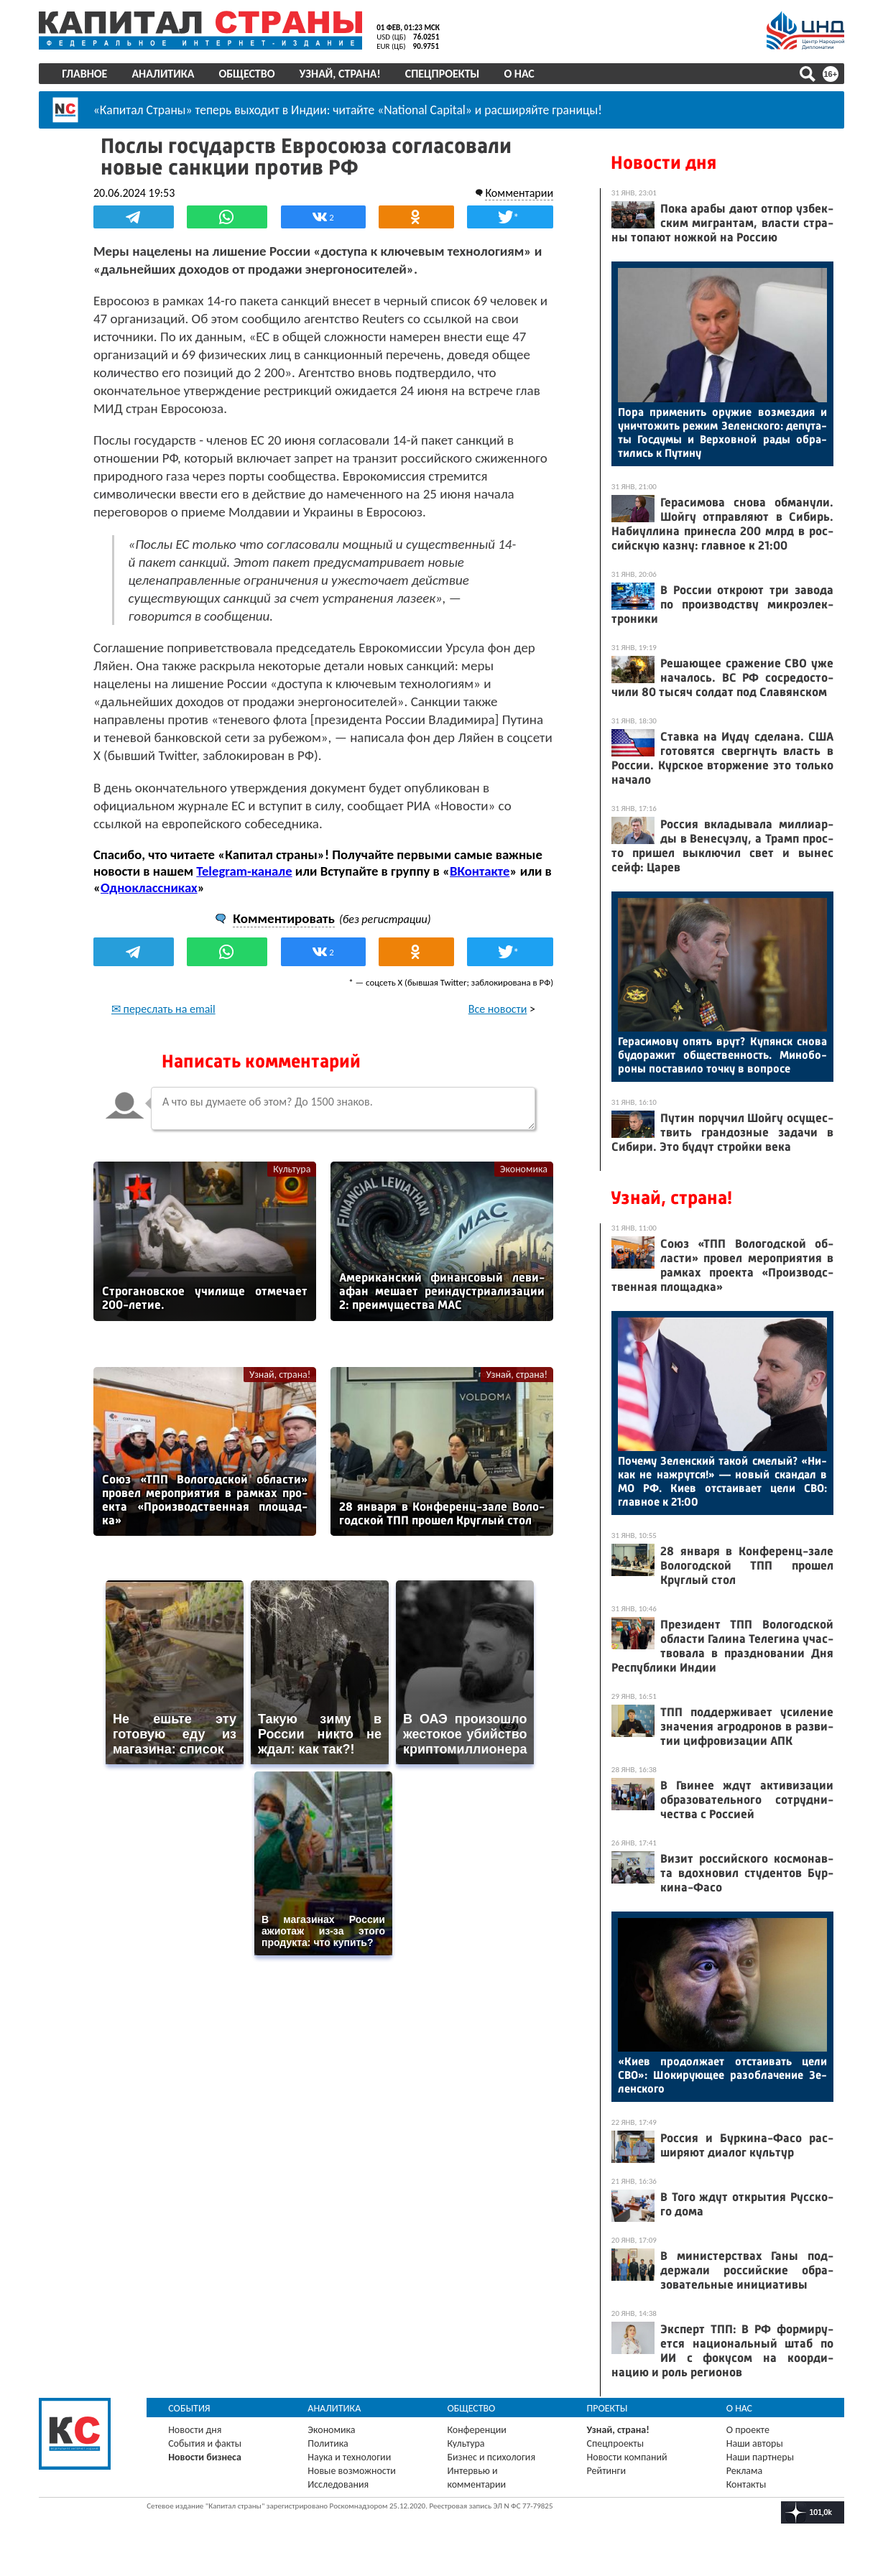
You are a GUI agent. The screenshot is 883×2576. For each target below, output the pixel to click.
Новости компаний (627, 2457)
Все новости (497, 1009)
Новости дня (663, 163)
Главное (85, 73)
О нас (519, 73)
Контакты (746, 2484)
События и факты (205, 2443)
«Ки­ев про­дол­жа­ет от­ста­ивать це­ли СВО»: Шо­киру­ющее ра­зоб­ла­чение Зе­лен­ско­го (722, 2074)
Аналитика (163, 73)
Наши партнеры (760, 2457)
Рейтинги (606, 2471)
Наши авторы (754, 2443)
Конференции (477, 2430)
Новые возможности (352, 2471)
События (190, 2408)
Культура (291, 1169)
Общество (247, 73)
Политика (328, 2443)
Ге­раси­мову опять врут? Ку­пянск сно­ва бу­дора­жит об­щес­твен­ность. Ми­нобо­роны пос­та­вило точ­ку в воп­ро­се (722, 1054)
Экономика (523, 1169)
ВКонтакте (480, 871)
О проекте (747, 2430)
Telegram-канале (244, 871)
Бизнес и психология (492, 2457)
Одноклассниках (149, 887)
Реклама (744, 2471)
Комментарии (519, 193)
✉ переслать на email (164, 1009)
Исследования (338, 2484)
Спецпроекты (442, 73)
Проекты (607, 2408)
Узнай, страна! (340, 73)
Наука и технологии (350, 2457)
